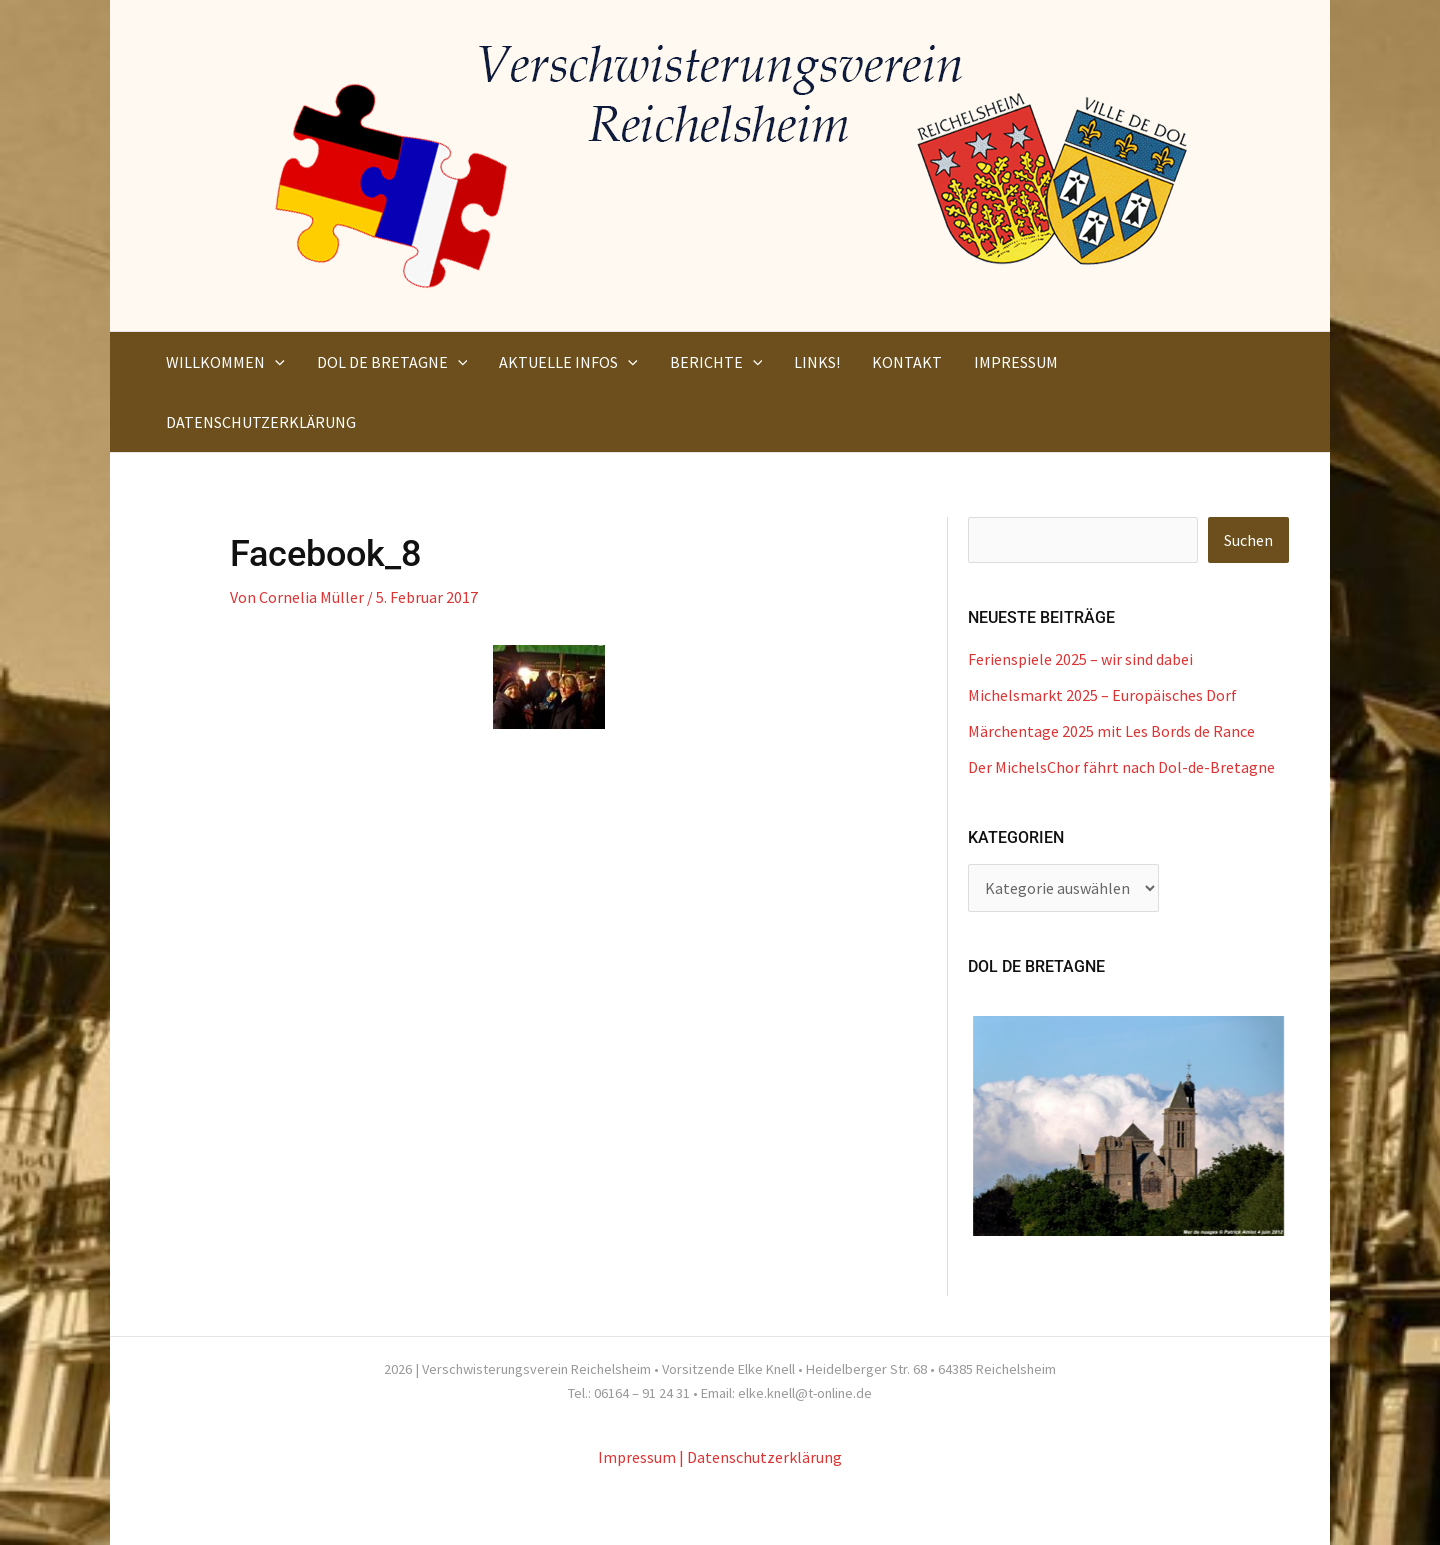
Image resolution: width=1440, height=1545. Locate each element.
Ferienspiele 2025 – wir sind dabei (1080, 659)
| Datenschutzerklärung (760, 1457)
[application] (275, 362)
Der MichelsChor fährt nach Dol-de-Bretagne (1121, 767)
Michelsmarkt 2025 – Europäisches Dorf (1102, 695)
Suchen (1248, 540)
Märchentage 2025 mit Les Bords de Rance (1111, 731)
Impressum (637, 1457)
